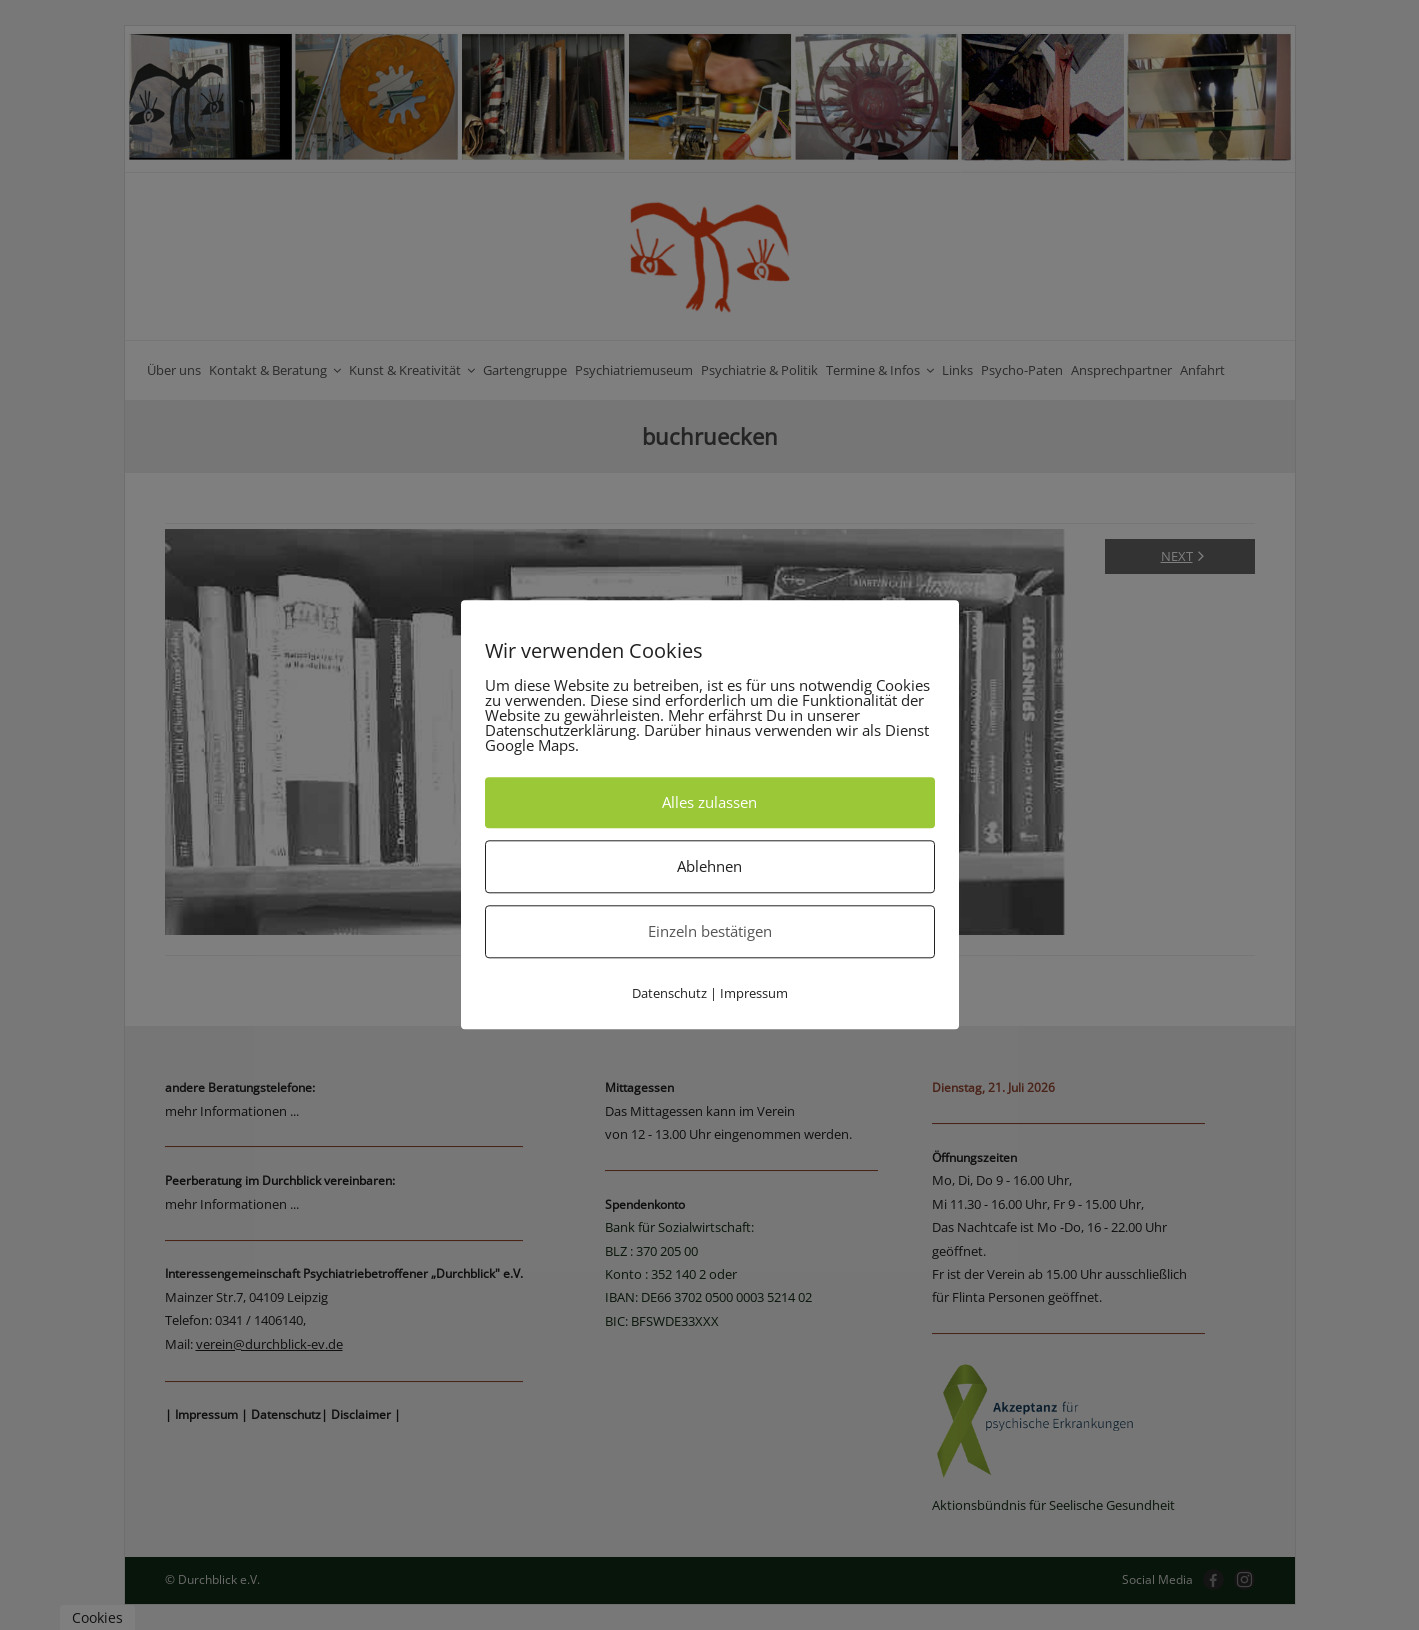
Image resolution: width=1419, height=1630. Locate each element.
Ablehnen (709, 866)
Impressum (754, 993)
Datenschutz (669, 993)
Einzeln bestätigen (710, 931)
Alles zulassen (709, 802)
